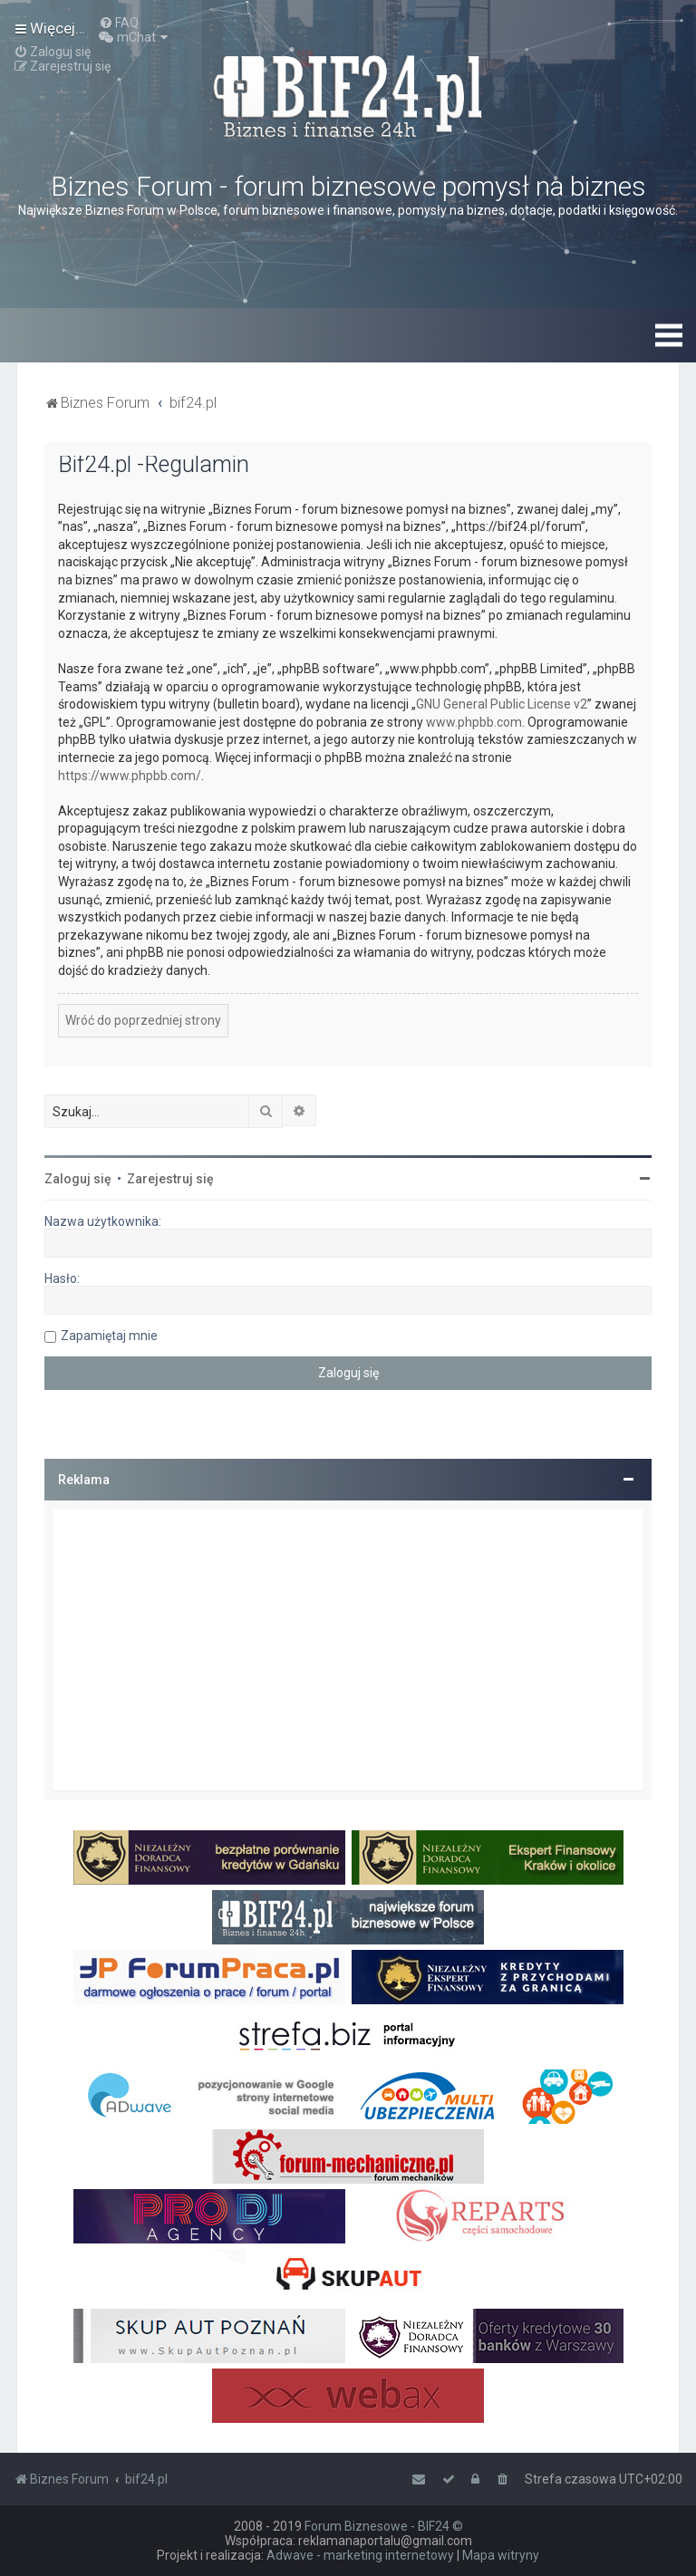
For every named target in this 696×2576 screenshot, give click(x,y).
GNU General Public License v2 (501, 704)
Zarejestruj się (170, 1179)
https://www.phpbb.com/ (129, 775)
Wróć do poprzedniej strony (143, 1020)
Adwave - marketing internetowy (360, 2555)
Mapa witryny (500, 2555)
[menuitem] (119, 22)
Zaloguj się (77, 1179)
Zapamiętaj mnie (109, 1335)
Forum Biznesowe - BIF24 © (383, 2526)
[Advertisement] (348, 1650)
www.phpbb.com (474, 722)
